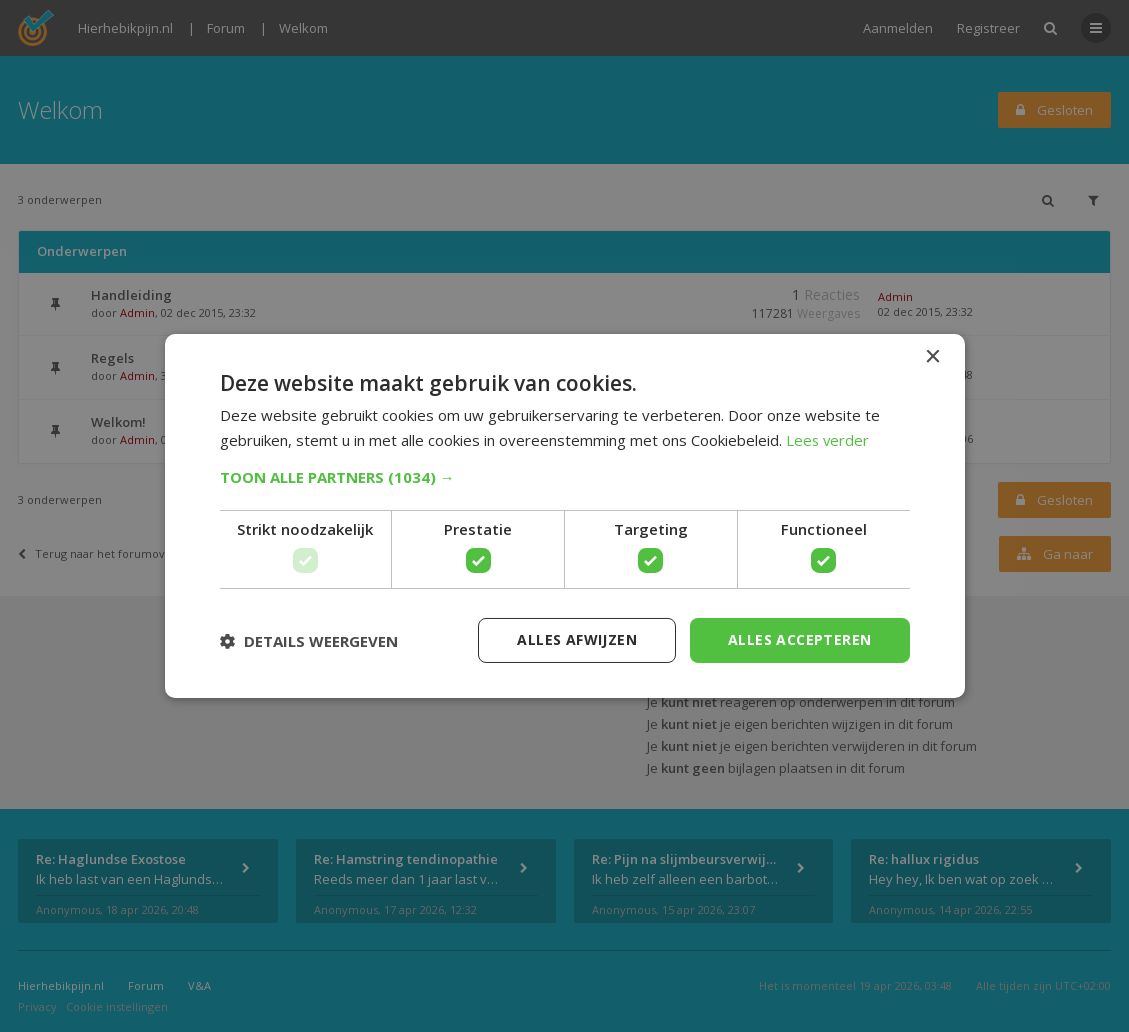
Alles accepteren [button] (799, 639)
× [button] (932, 357)
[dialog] (564, 516)
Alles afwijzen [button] (577, 639)
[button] (565, 477)
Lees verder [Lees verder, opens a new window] (828, 440)
